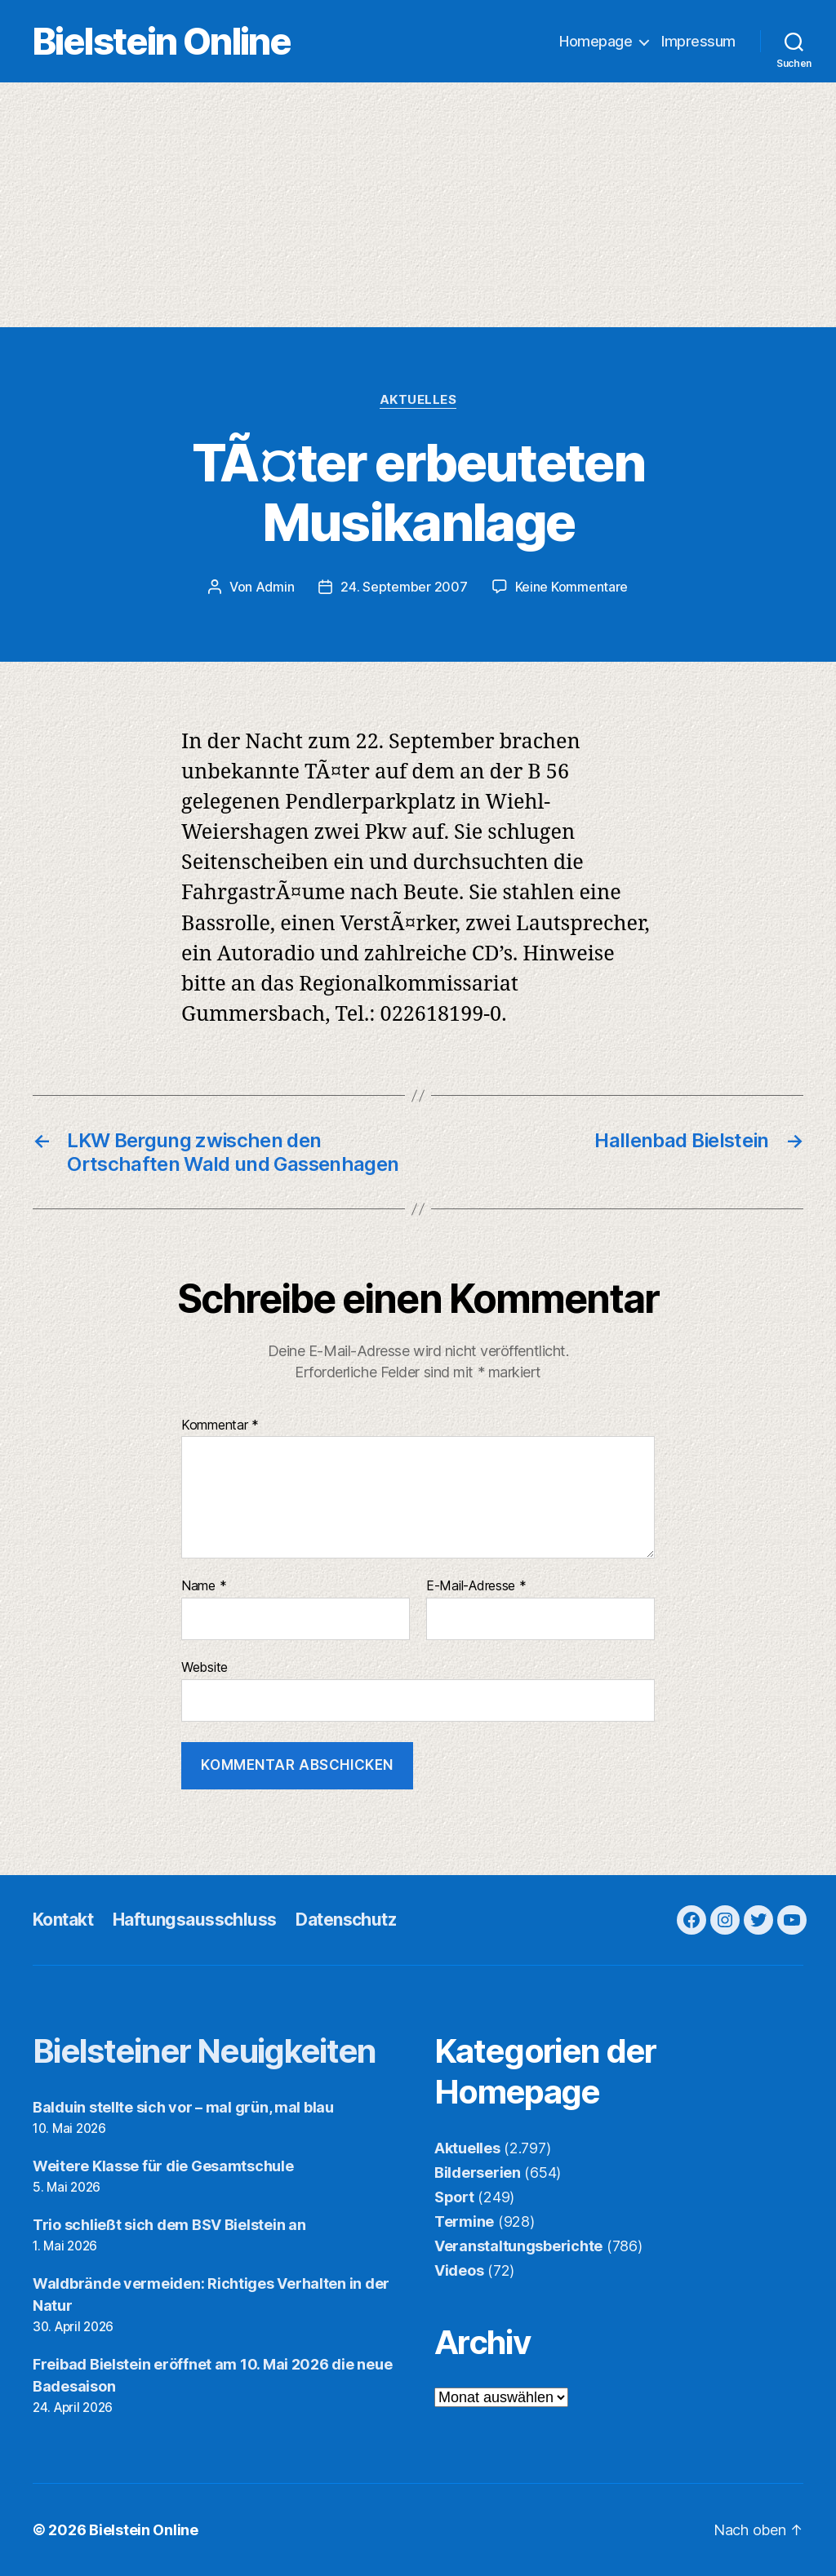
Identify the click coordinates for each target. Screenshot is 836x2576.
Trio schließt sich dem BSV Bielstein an (169, 2224)
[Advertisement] (418, 205)
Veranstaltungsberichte (518, 2246)
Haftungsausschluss (195, 1919)
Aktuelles (418, 399)
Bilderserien (477, 2172)
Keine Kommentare (572, 587)
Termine (464, 2221)
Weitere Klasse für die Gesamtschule (163, 2166)
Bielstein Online (162, 41)
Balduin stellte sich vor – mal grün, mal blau (183, 2107)
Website (204, 1667)
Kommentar (220, 1425)
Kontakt (63, 1919)
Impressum (698, 41)
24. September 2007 (403, 587)
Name (203, 1586)
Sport (454, 2197)
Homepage (595, 41)
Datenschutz (346, 1919)
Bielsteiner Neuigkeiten (204, 2051)
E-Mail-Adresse (476, 1586)
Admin (275, 587)
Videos (458, 2270)
